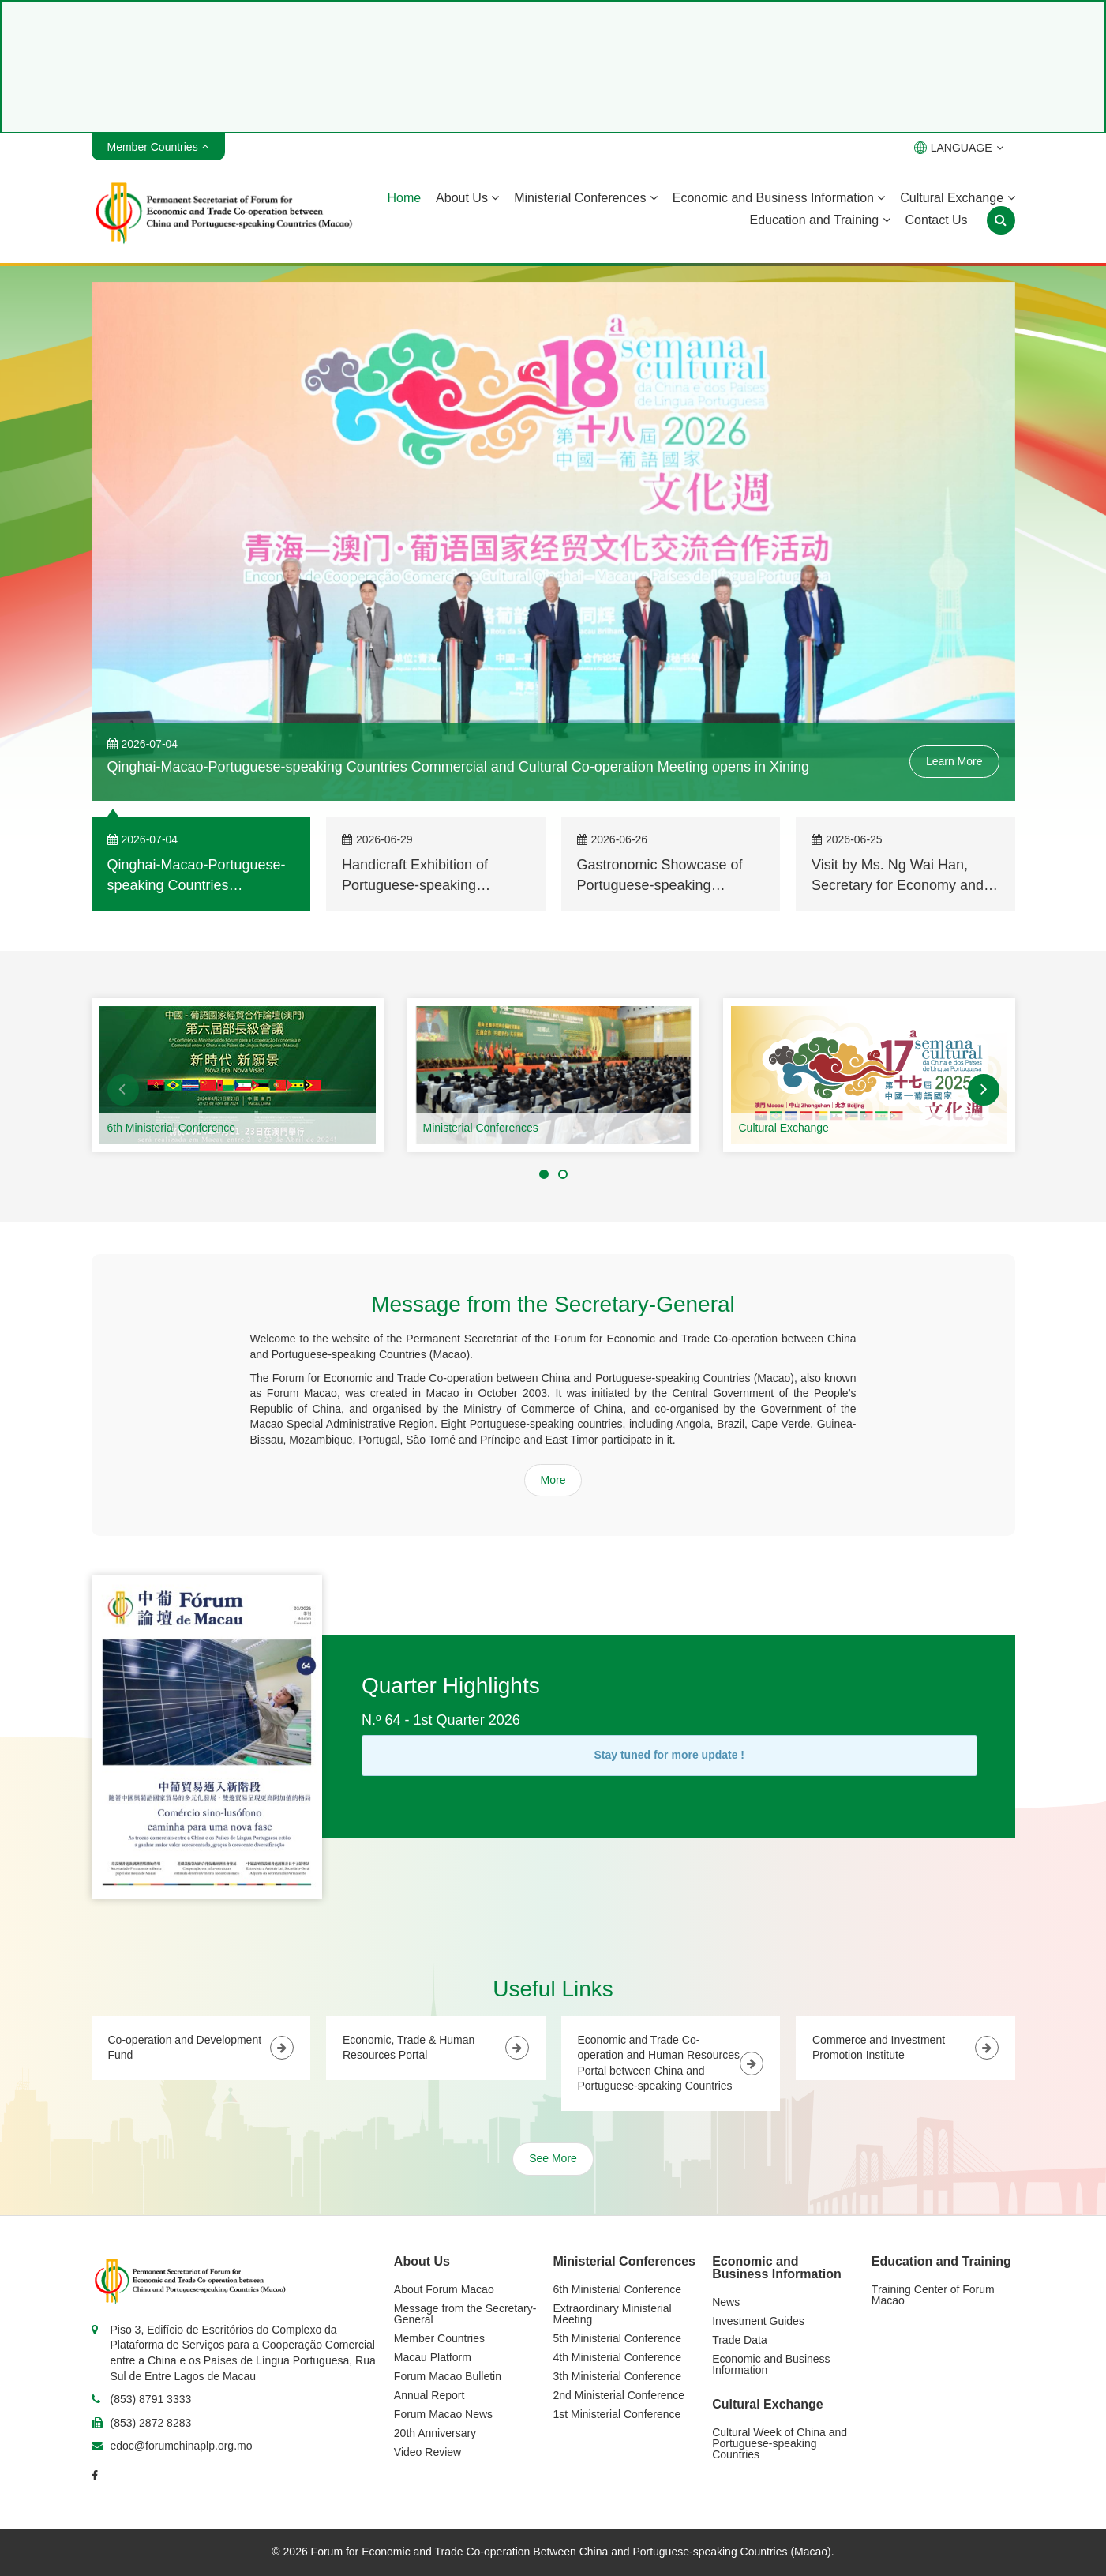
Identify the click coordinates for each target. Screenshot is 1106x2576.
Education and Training (819, 220)
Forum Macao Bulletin (447, 2376)
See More (553, 2158)
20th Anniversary (435, 2433)
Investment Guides (758, 2321)
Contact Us (936, 220)
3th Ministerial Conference (617, 2376)
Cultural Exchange (957, 198)
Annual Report (429, 2395)
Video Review (427, 2452)
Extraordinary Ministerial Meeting (612, 2314)
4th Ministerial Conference (617, 2357)
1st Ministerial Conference (617, 2414)
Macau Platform (432, 2357)
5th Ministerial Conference (617, 2338)
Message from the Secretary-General (465, 2314)
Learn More (954, 761)
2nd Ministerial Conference (619, 2395)
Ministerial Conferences (586, 198)
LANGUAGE (958, 147)
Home (404, 198)
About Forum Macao (444, 2289)
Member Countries (439, 2338)
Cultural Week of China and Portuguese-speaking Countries (779, 2443)
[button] (123, 1090)
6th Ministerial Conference (171, 1127)
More (553, 1480)
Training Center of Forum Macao (933, 2295)
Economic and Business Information (779, 198)
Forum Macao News (443, 2414)
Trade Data (739, 2340)
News (726, 2302)
